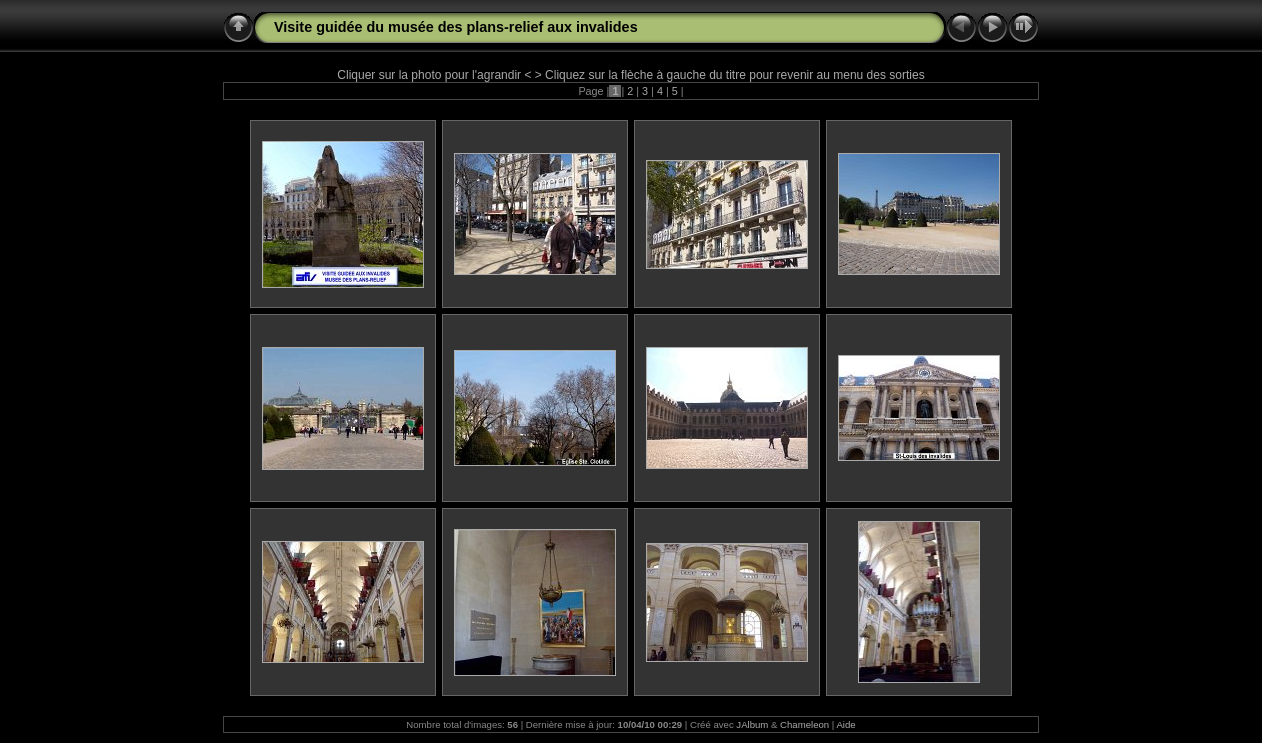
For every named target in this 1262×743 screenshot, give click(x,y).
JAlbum (752, 724)
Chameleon (804, 724)
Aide (845, 724)
